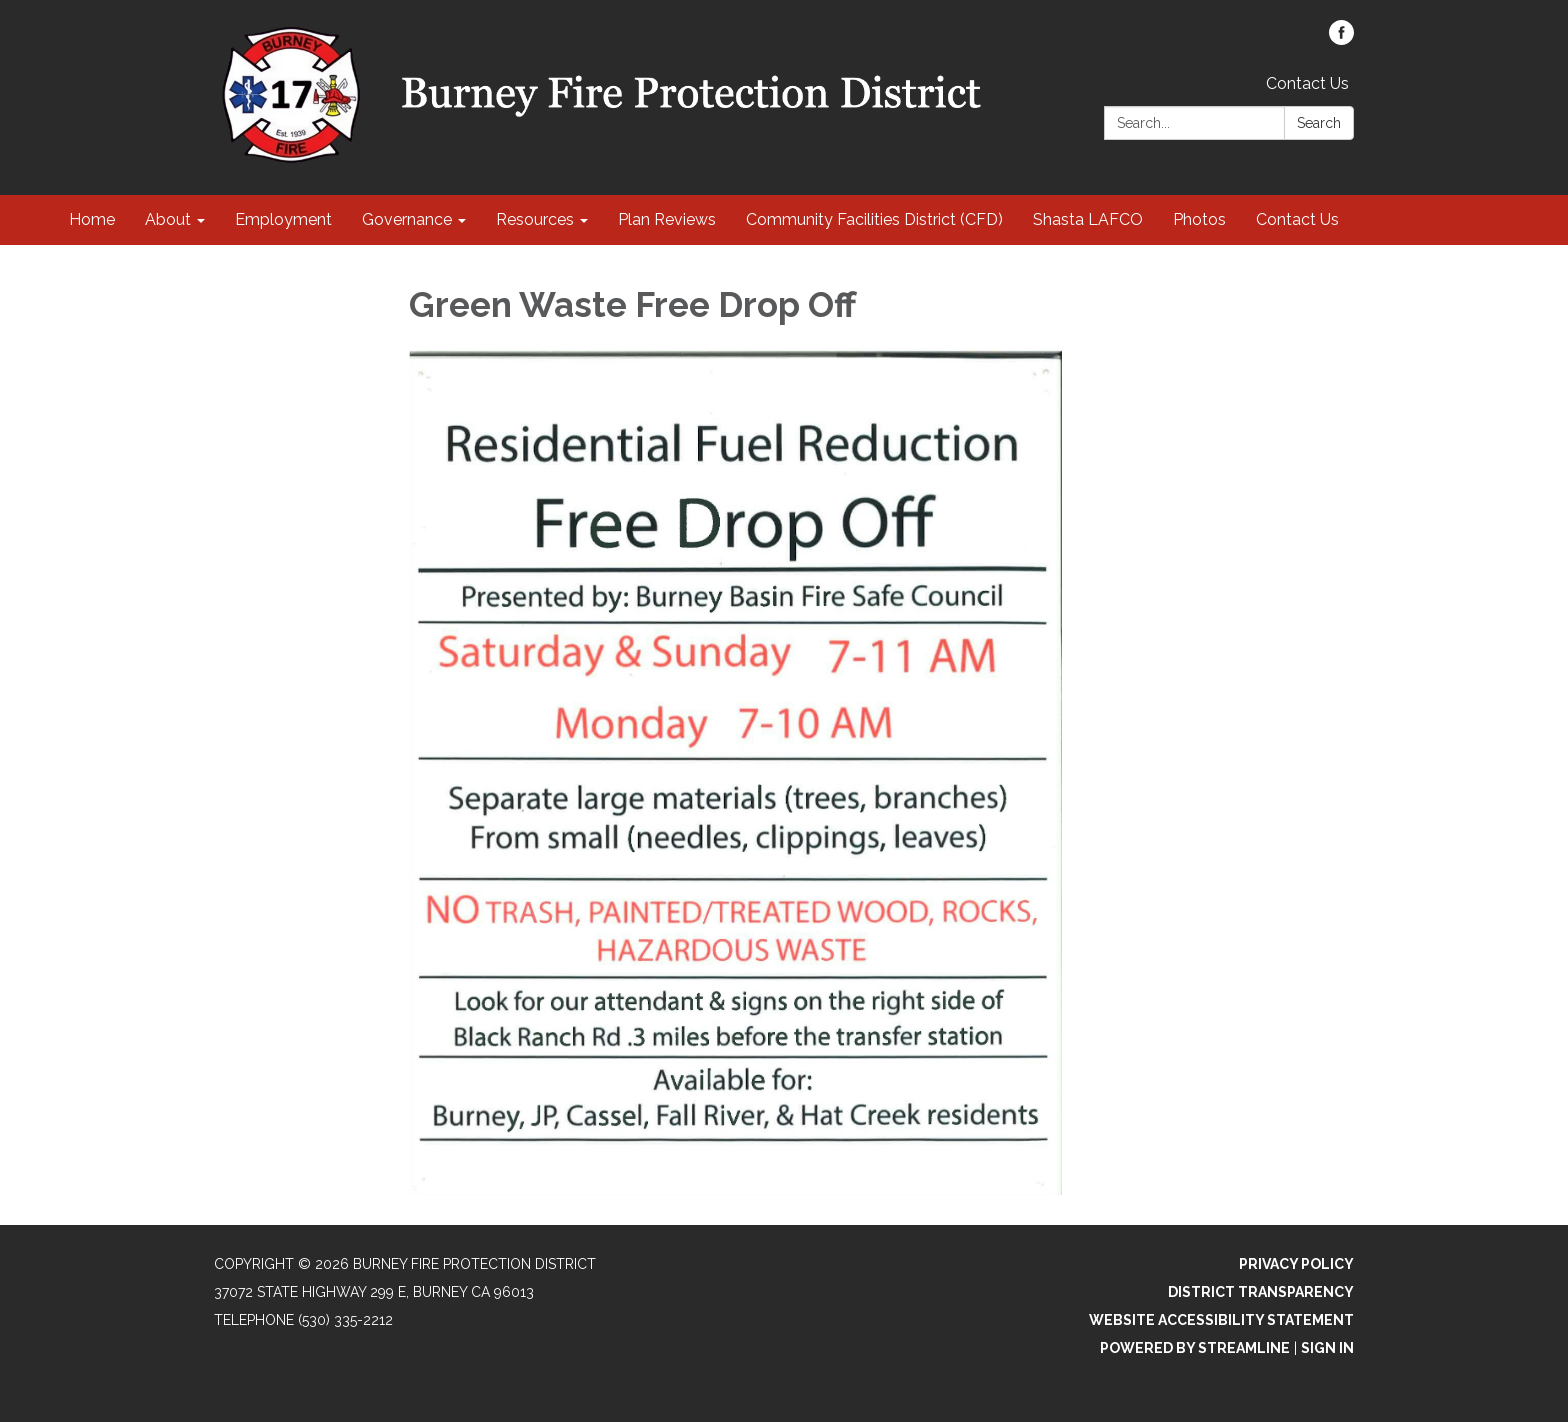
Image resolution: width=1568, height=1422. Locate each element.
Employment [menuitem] (283, 219)
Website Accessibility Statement (1221, 1320)
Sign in (1327, 1348)
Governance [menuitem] (407, 219)
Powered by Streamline (1195, 1348)
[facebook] (1341, 39)
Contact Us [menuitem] (1297, 219)
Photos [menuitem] (1199, 219)
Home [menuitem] (92, 219)
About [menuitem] (168, 219)
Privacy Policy (1296, 1264)
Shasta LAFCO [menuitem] (1088, 219)
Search (1319, 123)
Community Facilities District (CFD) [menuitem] (874, 219)
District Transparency (1261, 1292)
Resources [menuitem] (535, 219)
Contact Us (1307, 83)
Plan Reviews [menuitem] (667, 219)
